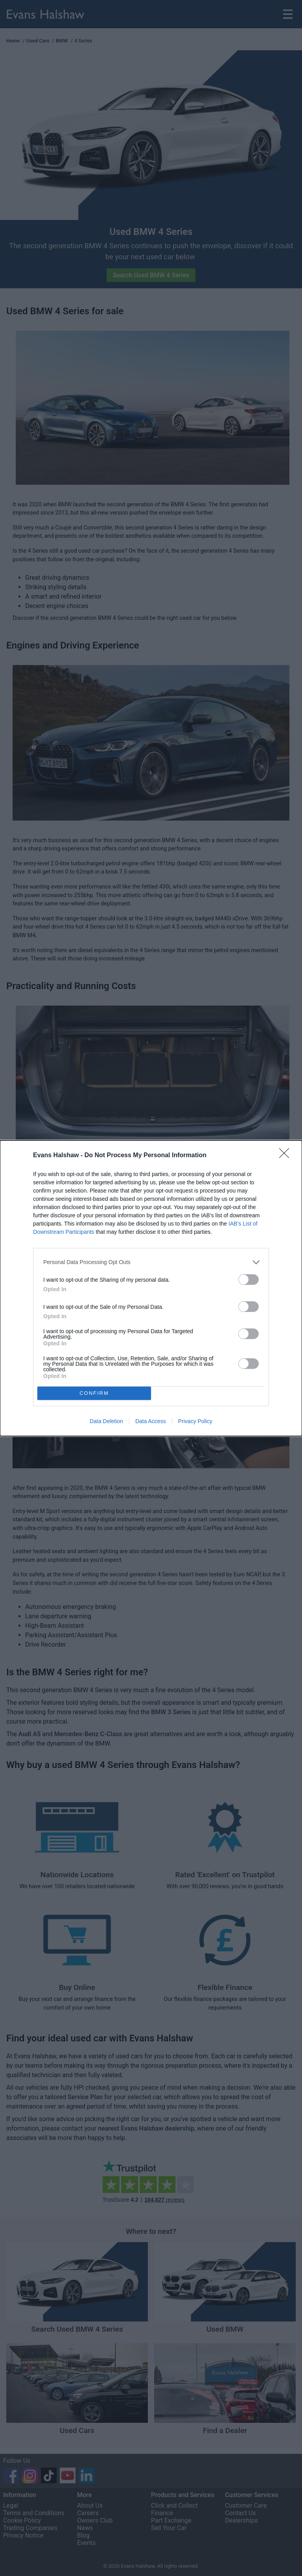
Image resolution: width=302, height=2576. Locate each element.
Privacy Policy (195, 1421)
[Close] (286, 1155)
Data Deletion (106, 1421)
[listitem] (151, 1262)
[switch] (248, 1279)
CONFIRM (94, 1393)
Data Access (150, 1421)
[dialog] (151, 1288)
